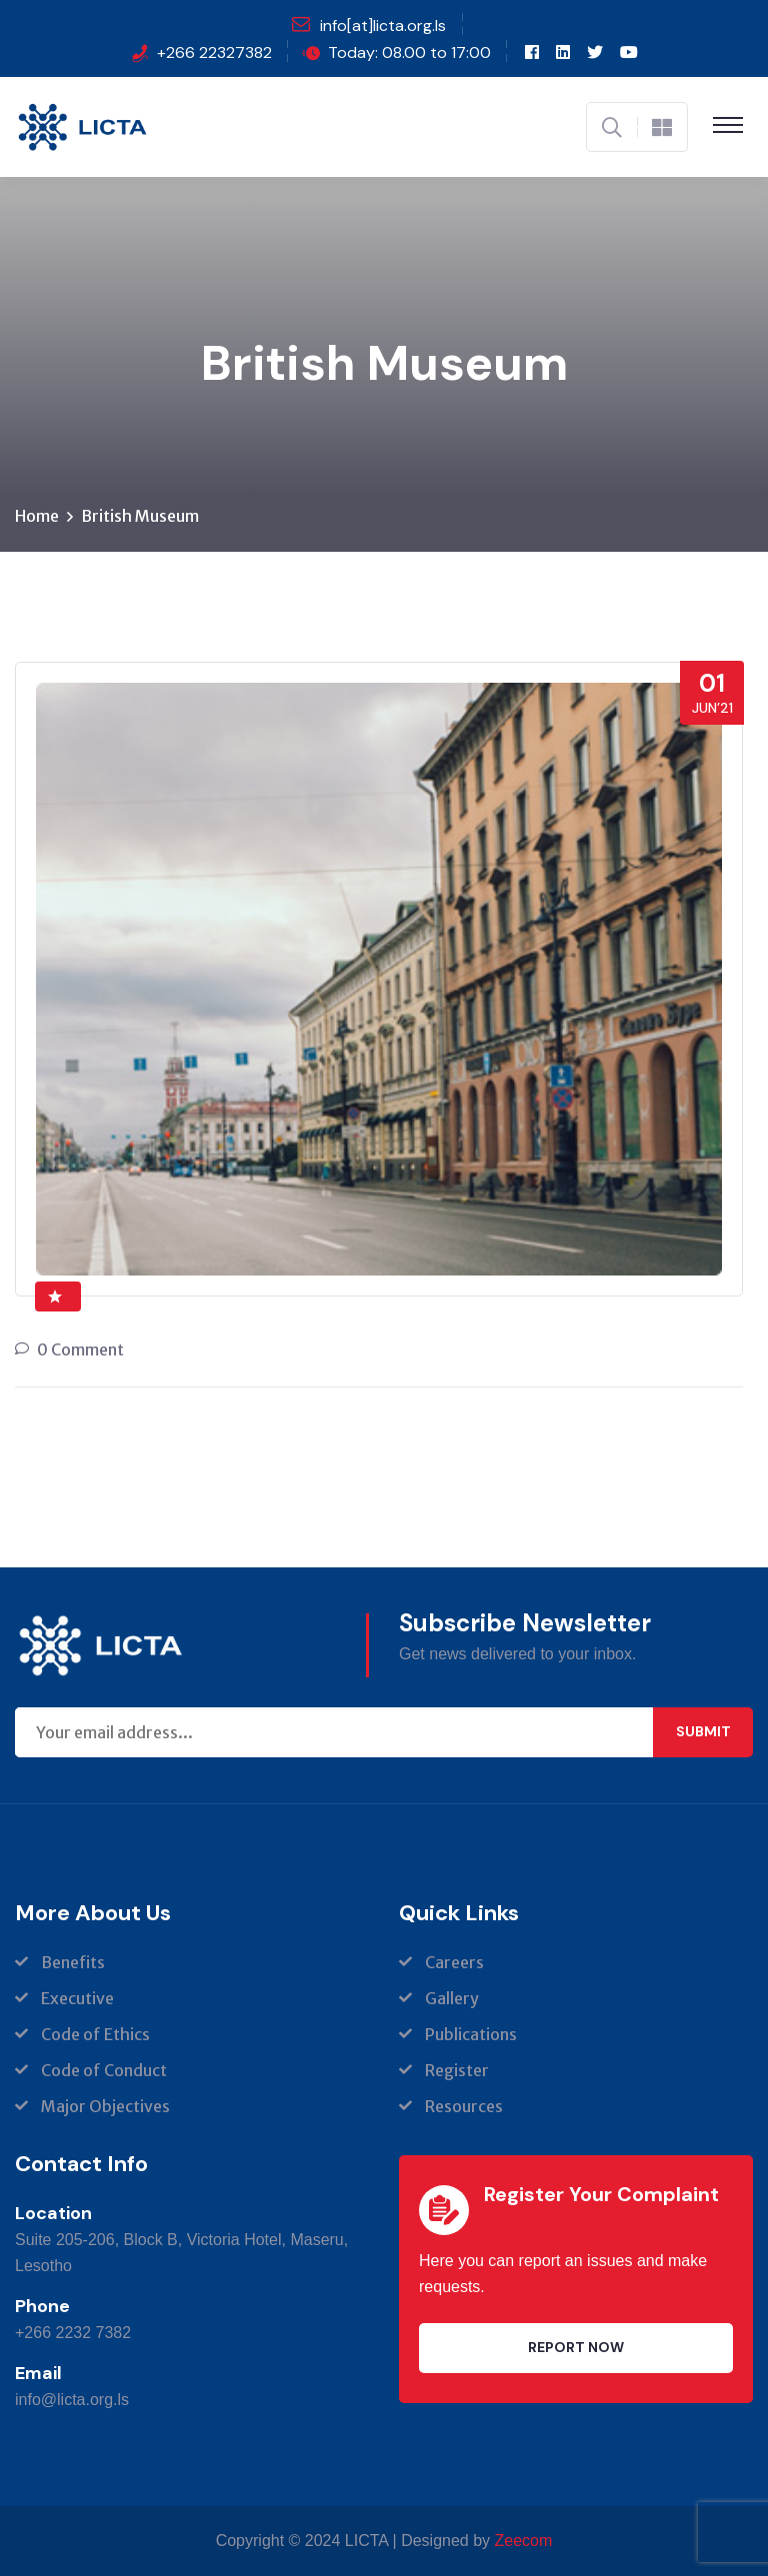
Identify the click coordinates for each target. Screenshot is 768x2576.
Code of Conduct (104, 2070)
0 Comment (80, 1349)
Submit (703, 1731)
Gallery (452, 1998)
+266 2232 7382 (73, 2332)
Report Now (576, 2347)
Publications (471, 2034)
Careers (454, 1962)
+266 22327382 (214, 52)
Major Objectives (105, 2106)
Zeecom (524, 2540)
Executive (77, 1998)
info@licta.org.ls (72, 2399)
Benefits (73, 1962)
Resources (464, 2106)
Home (37, 516)
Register (457, 2070)
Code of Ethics (95, 2034)
